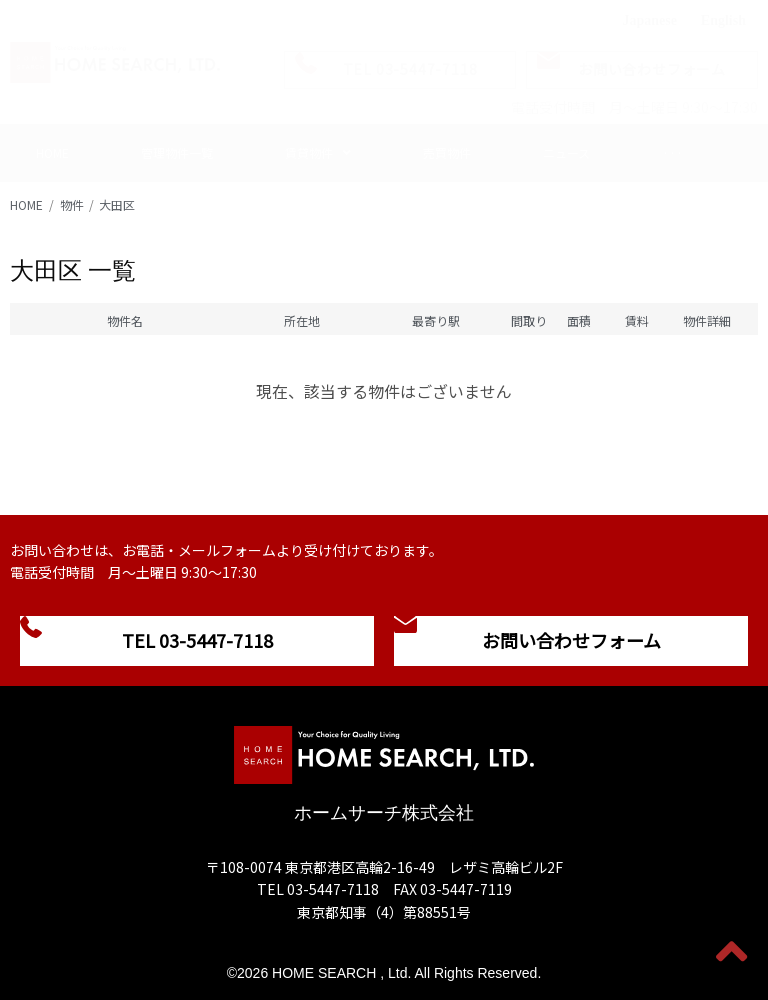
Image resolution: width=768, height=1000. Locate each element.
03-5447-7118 (333, 889)
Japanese (649, 20)
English (723, 20)
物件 (72, 204)
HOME (26, 204)
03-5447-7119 (466, 889)
